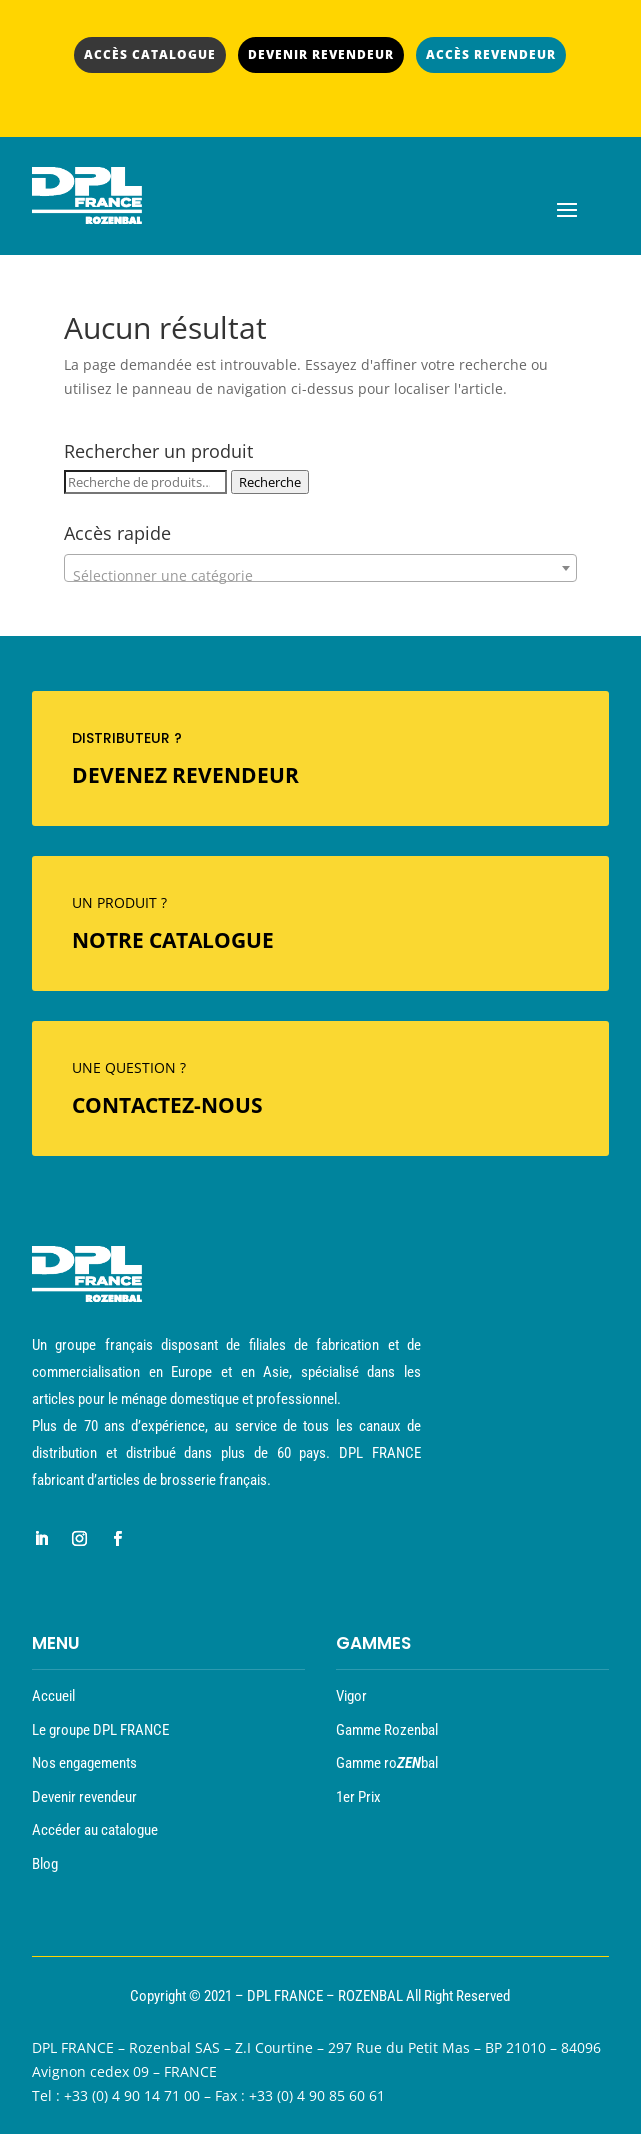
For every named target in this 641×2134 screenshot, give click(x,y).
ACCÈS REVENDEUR (491, 54)
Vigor (351, 1696)
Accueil (53, 1696)
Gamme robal (387, 1763)
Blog (45, 1864)
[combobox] (320, 568)
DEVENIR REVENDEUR (321, 54)
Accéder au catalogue (95, 1830)
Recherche (270, 482)
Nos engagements (84, 1763)
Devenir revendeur (84, 1797)
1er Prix (358, 1797)
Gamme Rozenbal (387, 1730)
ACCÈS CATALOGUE (150, 54)
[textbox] (320, 576)
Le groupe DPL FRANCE (100, 1730)
